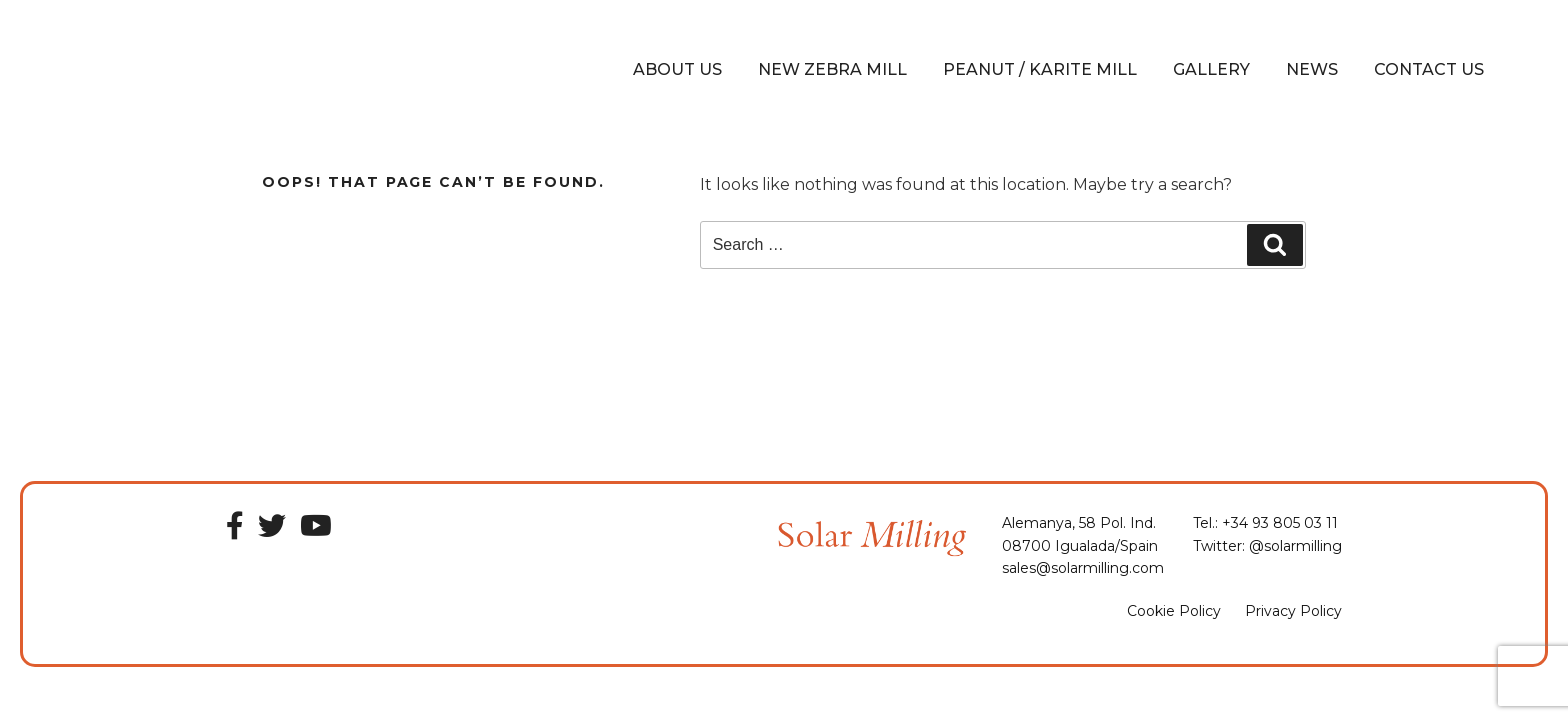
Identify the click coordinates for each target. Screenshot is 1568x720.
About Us (677, 69)
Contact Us (1429, 69)
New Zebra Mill (832, 69)
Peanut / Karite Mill (1040, 69)
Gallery (1211, 69)
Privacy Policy (1293, 611)
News (1312, 69)
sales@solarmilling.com (1083, 568)
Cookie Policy (1174, 611)
